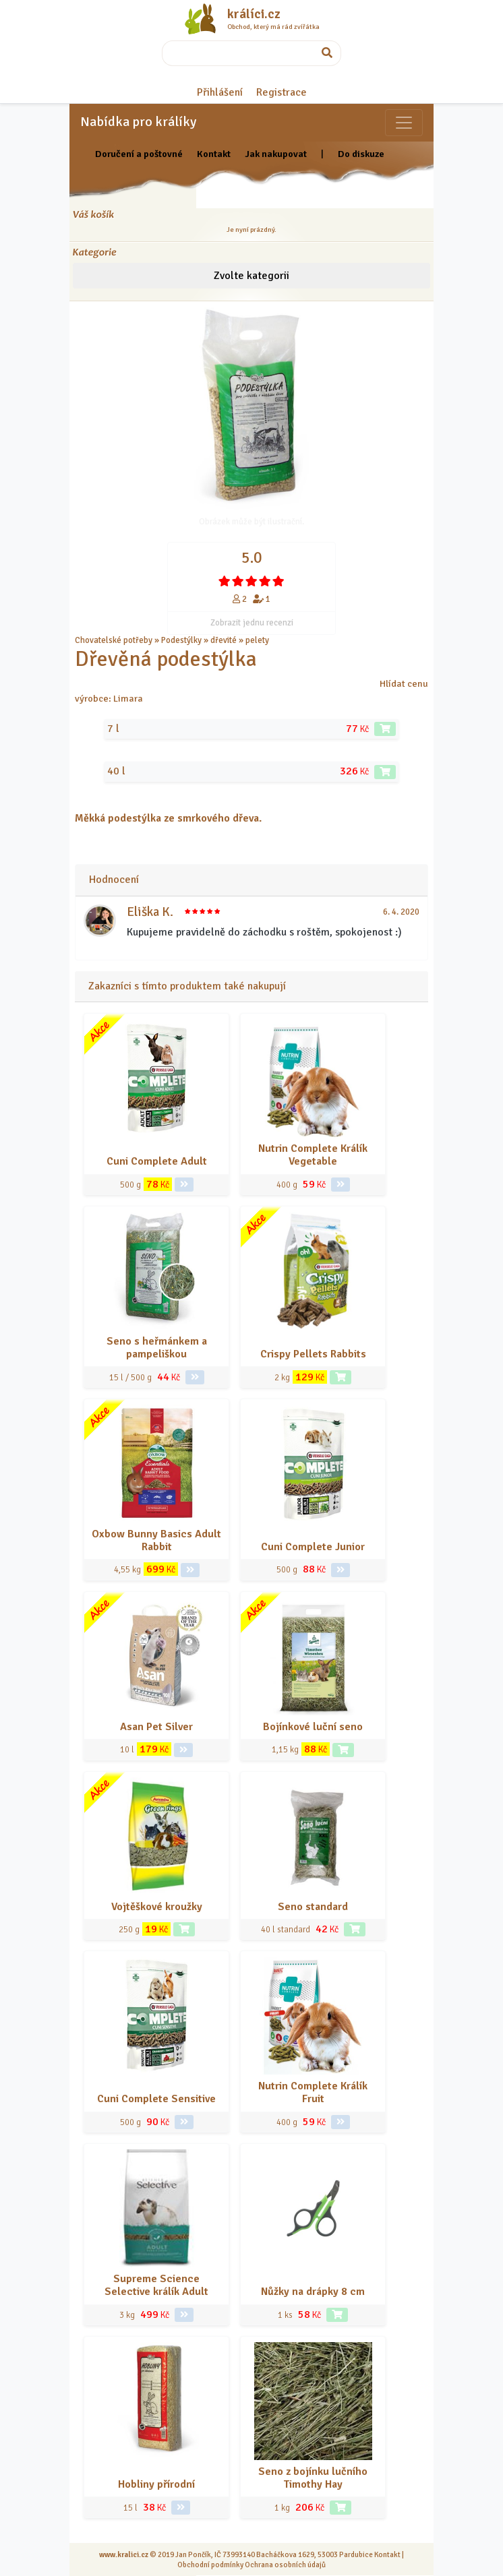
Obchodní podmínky (210, 2564)
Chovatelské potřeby (113, 640)
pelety (257, 640)
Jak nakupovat (276, 154)
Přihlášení (220, 92)
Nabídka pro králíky (138, 121)
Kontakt (214, 154)
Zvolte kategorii (251, 275)
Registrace (281, 92)
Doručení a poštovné (139, 154)
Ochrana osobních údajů (285, 2564)
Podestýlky (181, 640)
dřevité (223, 640)
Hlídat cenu (404, 683)
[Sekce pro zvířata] (404, 122)
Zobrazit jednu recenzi (251, 622)
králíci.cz (253, 14)
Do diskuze (361, 154)
